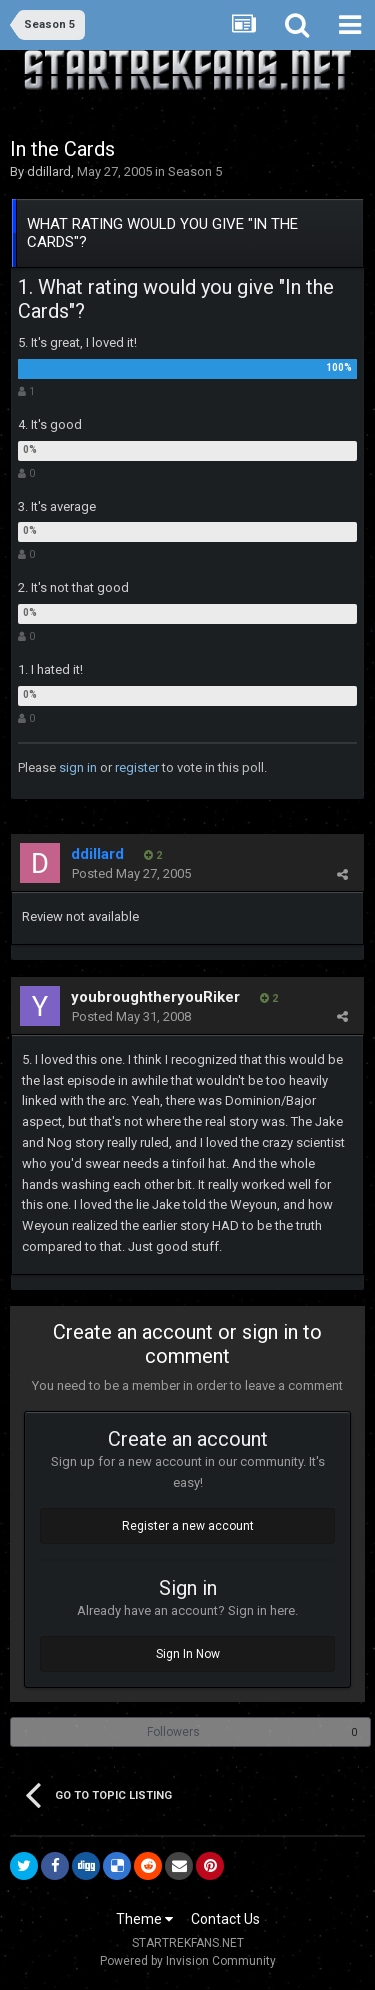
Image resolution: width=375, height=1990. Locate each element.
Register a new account (188, 1526)
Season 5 (195, 171)
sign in (78, 767)
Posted (131, 873)
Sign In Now (188, 1654)
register (137, 767)
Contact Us (225, 1919)
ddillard (49, 171)
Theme (144, 1919)
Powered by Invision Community (188, 1961)
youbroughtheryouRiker (155, 997)
